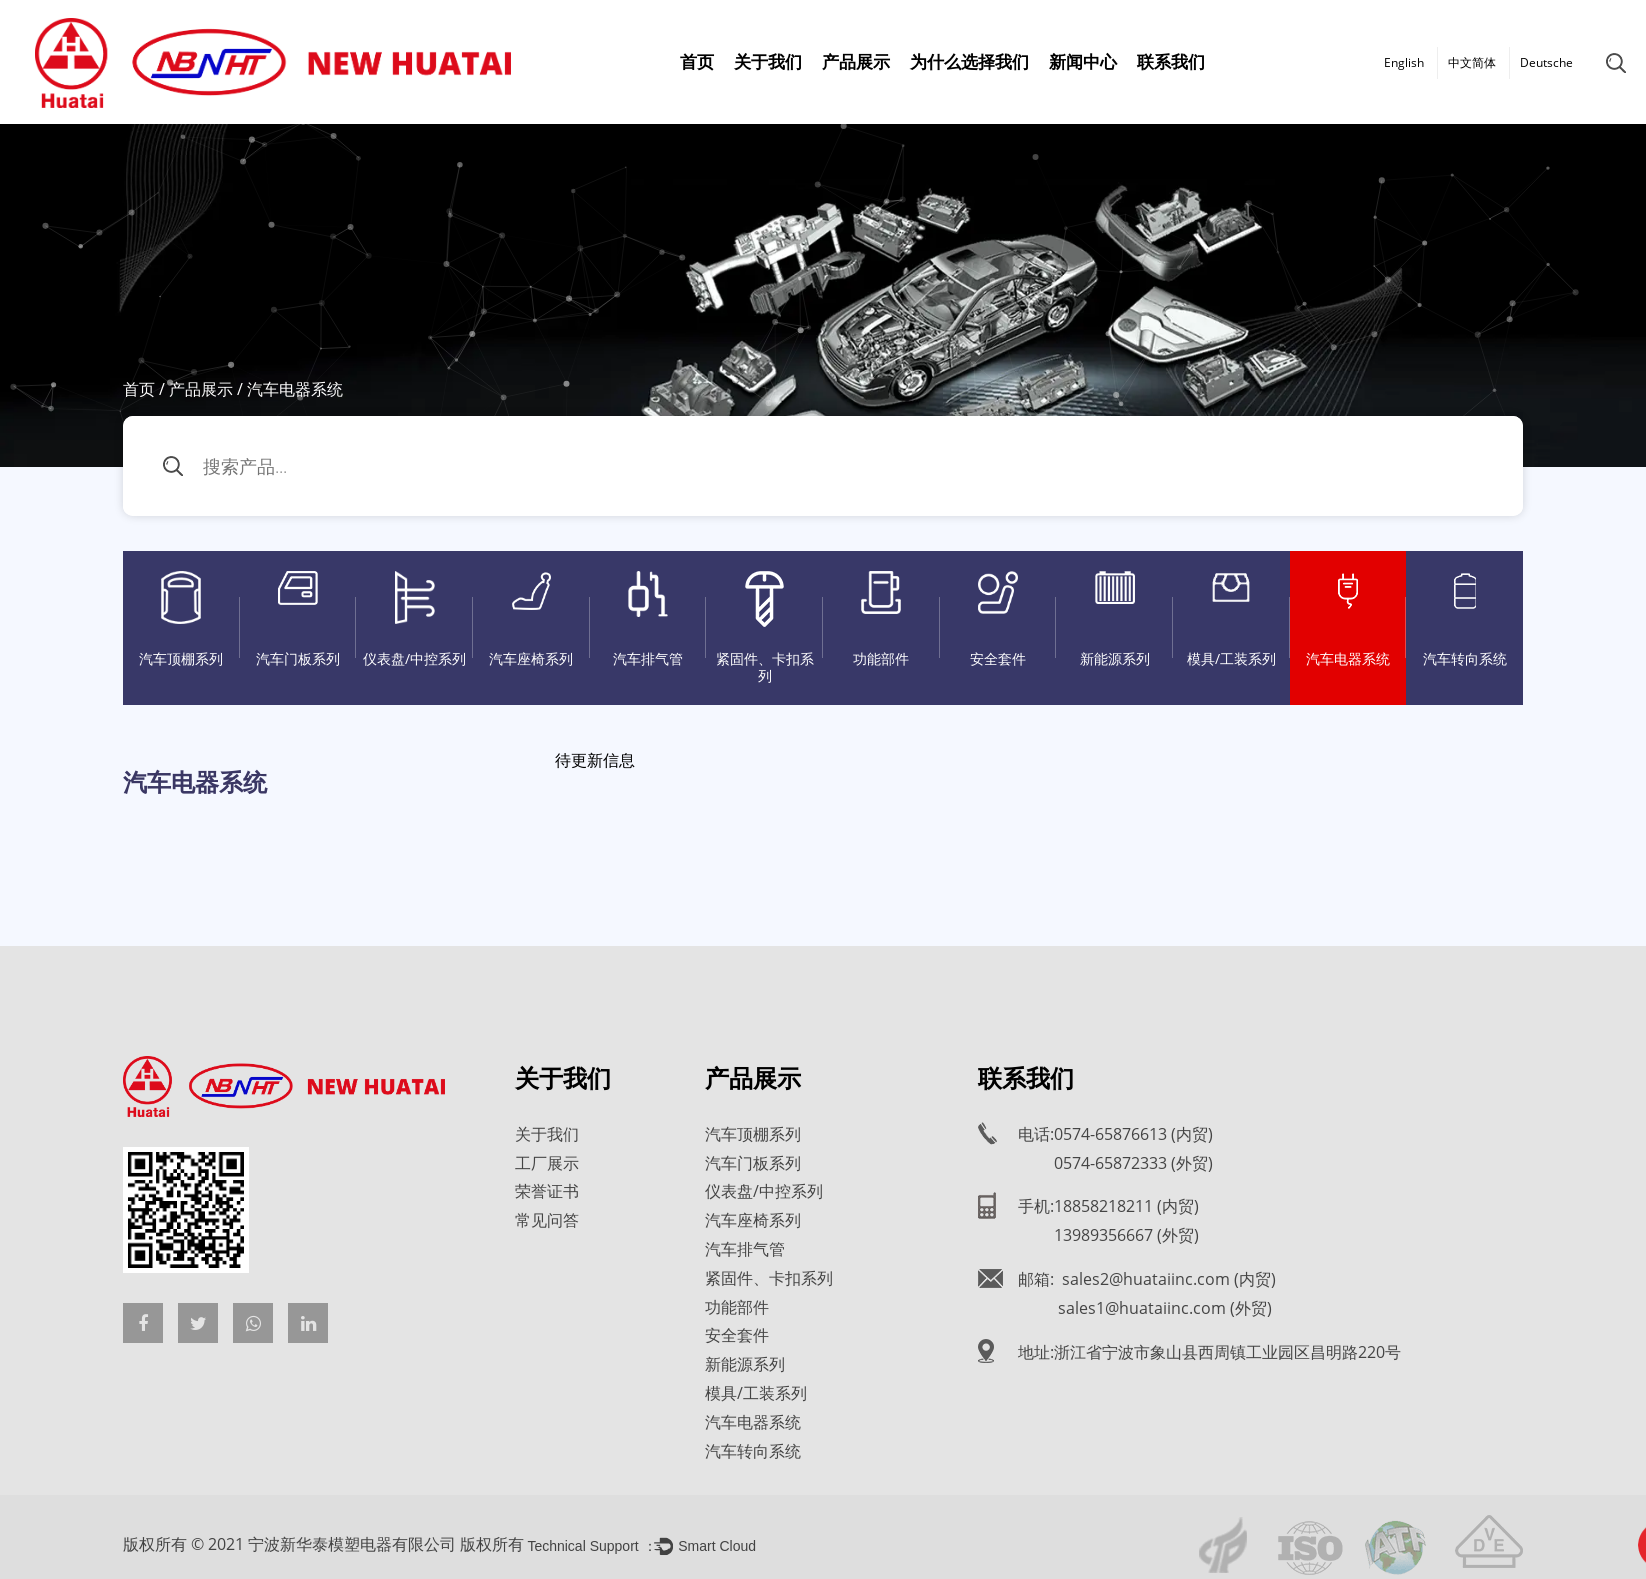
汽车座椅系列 (531, 619)
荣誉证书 (547, 1191)
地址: (1209, 1352)
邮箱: (1147, 1279)
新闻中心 (1083, 61)
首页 (697, 61)
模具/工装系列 (1231, 619)
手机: (1108, 1206)
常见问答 (547, 1220)
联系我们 (1171, 61)
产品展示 (856, 61)
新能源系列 (1114, 619)
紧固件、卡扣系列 (764, 628)
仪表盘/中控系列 (414, 619)
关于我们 (768, 61)
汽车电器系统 (1348, 619)
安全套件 (998, 619)
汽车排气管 (648, 619)
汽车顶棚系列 (181, 619)
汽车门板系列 (298, 619)
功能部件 (881, 619)
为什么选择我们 (969, 61)
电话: (1115, 1134)
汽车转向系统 (1464, 619)
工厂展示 (547, 1163)
